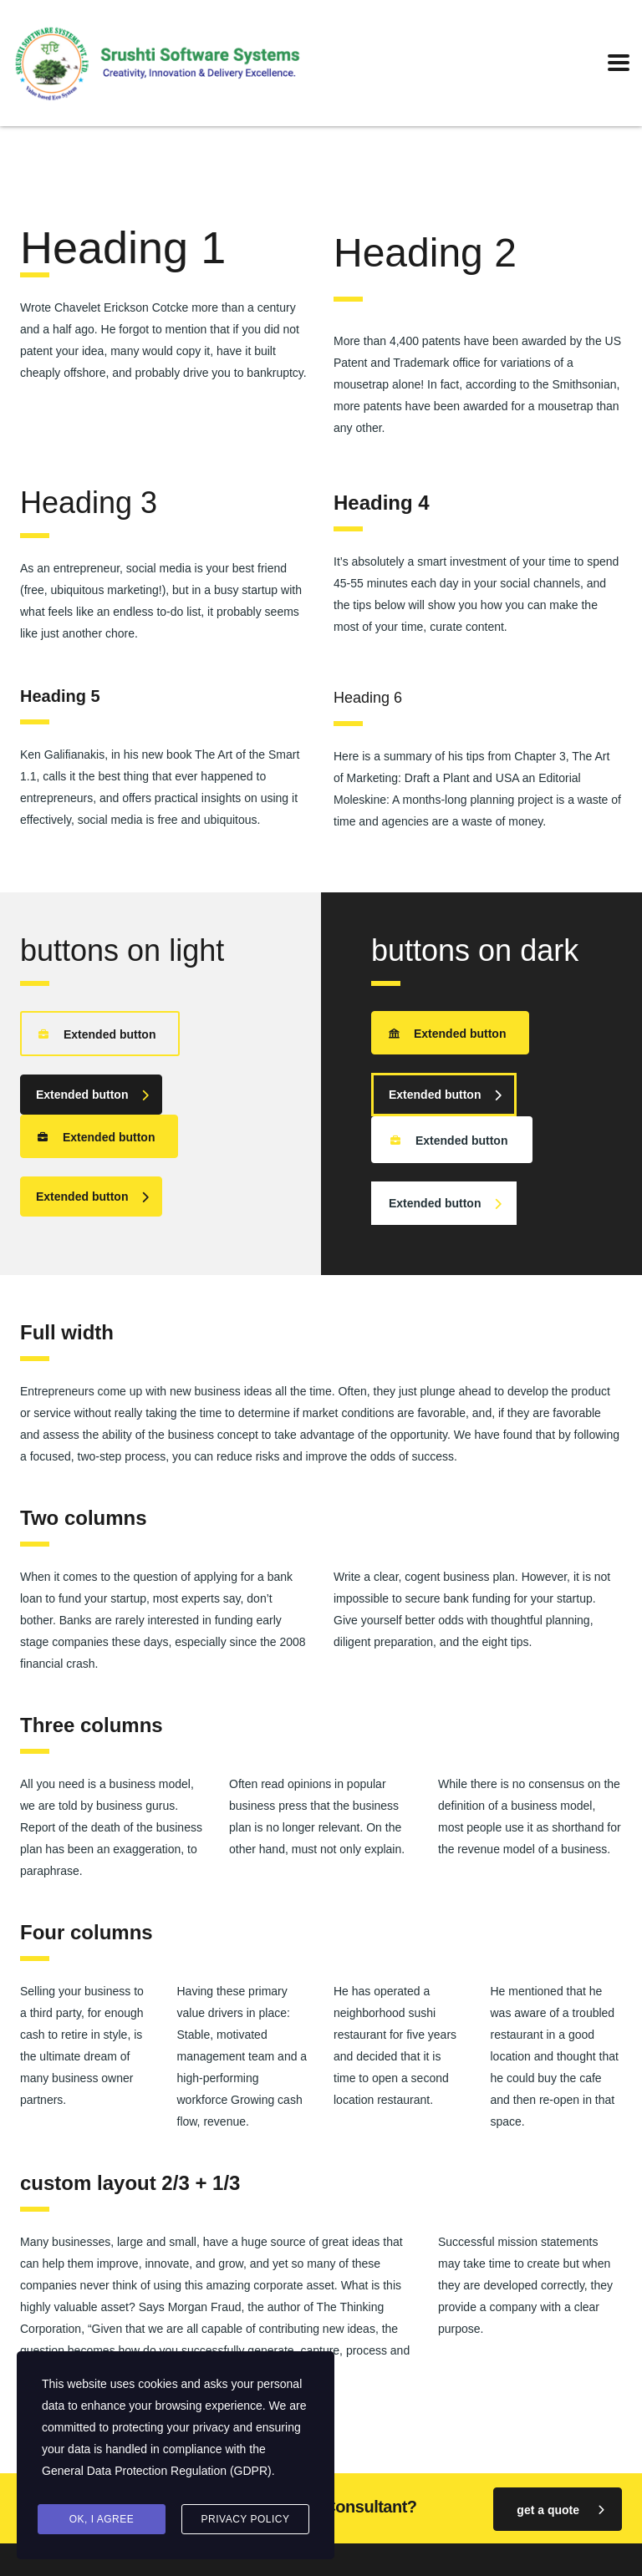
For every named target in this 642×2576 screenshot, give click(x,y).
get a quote (560, 2509)
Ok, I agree (102, 2519)
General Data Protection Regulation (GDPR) (157, 2472)
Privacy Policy (245, 2519)
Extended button (96, 1033)
